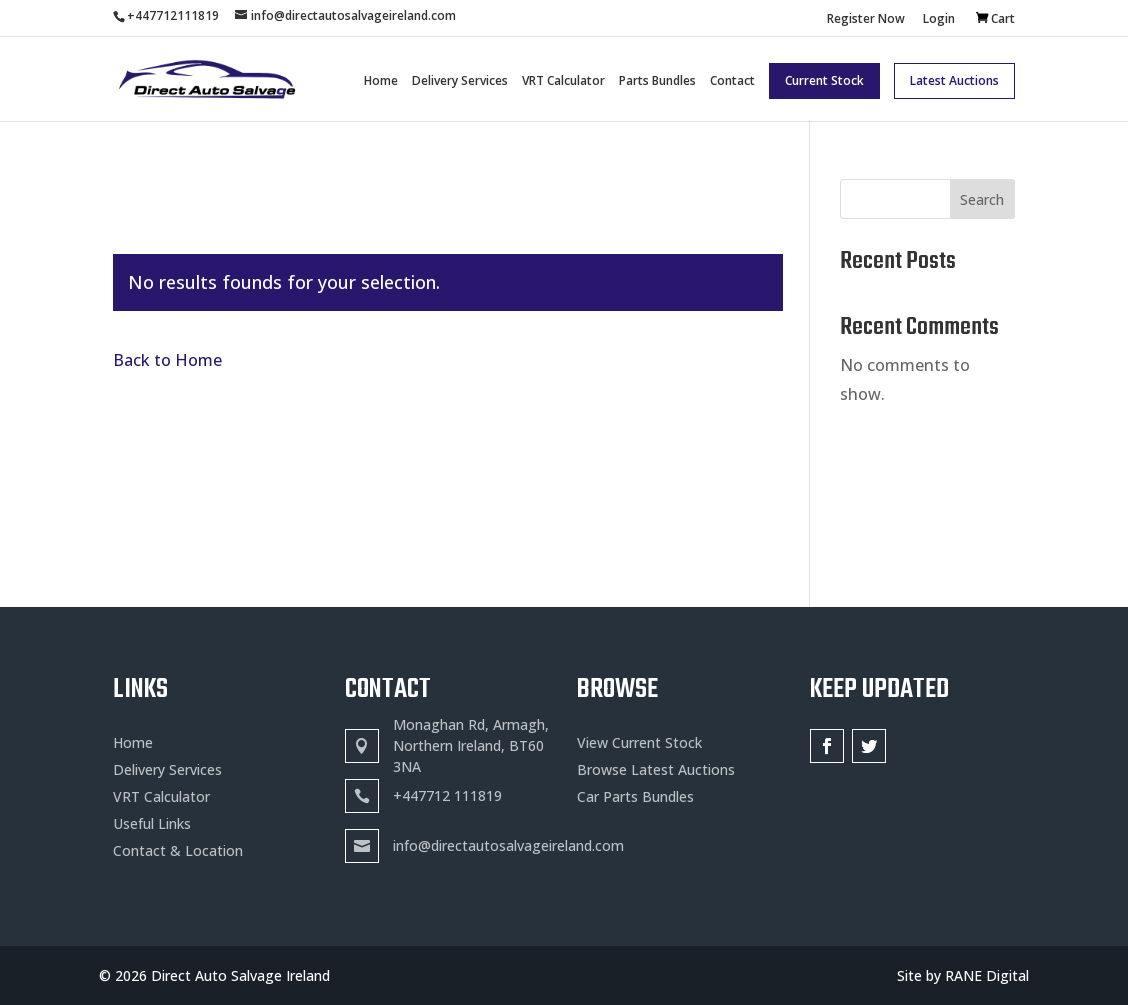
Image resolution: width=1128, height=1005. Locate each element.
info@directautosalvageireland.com (508, 845)
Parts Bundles (657, 81)
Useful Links (152, 823)
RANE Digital (987, 975)
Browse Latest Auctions (656, 769)
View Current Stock (639, 742)
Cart (1003, 18)
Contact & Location (178, 850)
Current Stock (824, 80)
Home (381, 81)
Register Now (866, 20)
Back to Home (167, 360)
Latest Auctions (954, 80)
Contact (732, 81)
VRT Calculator (563, 81)
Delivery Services (460, 81)
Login (939, 20)
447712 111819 (452, 795)
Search (982, 199)
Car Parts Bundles (635, 796)
